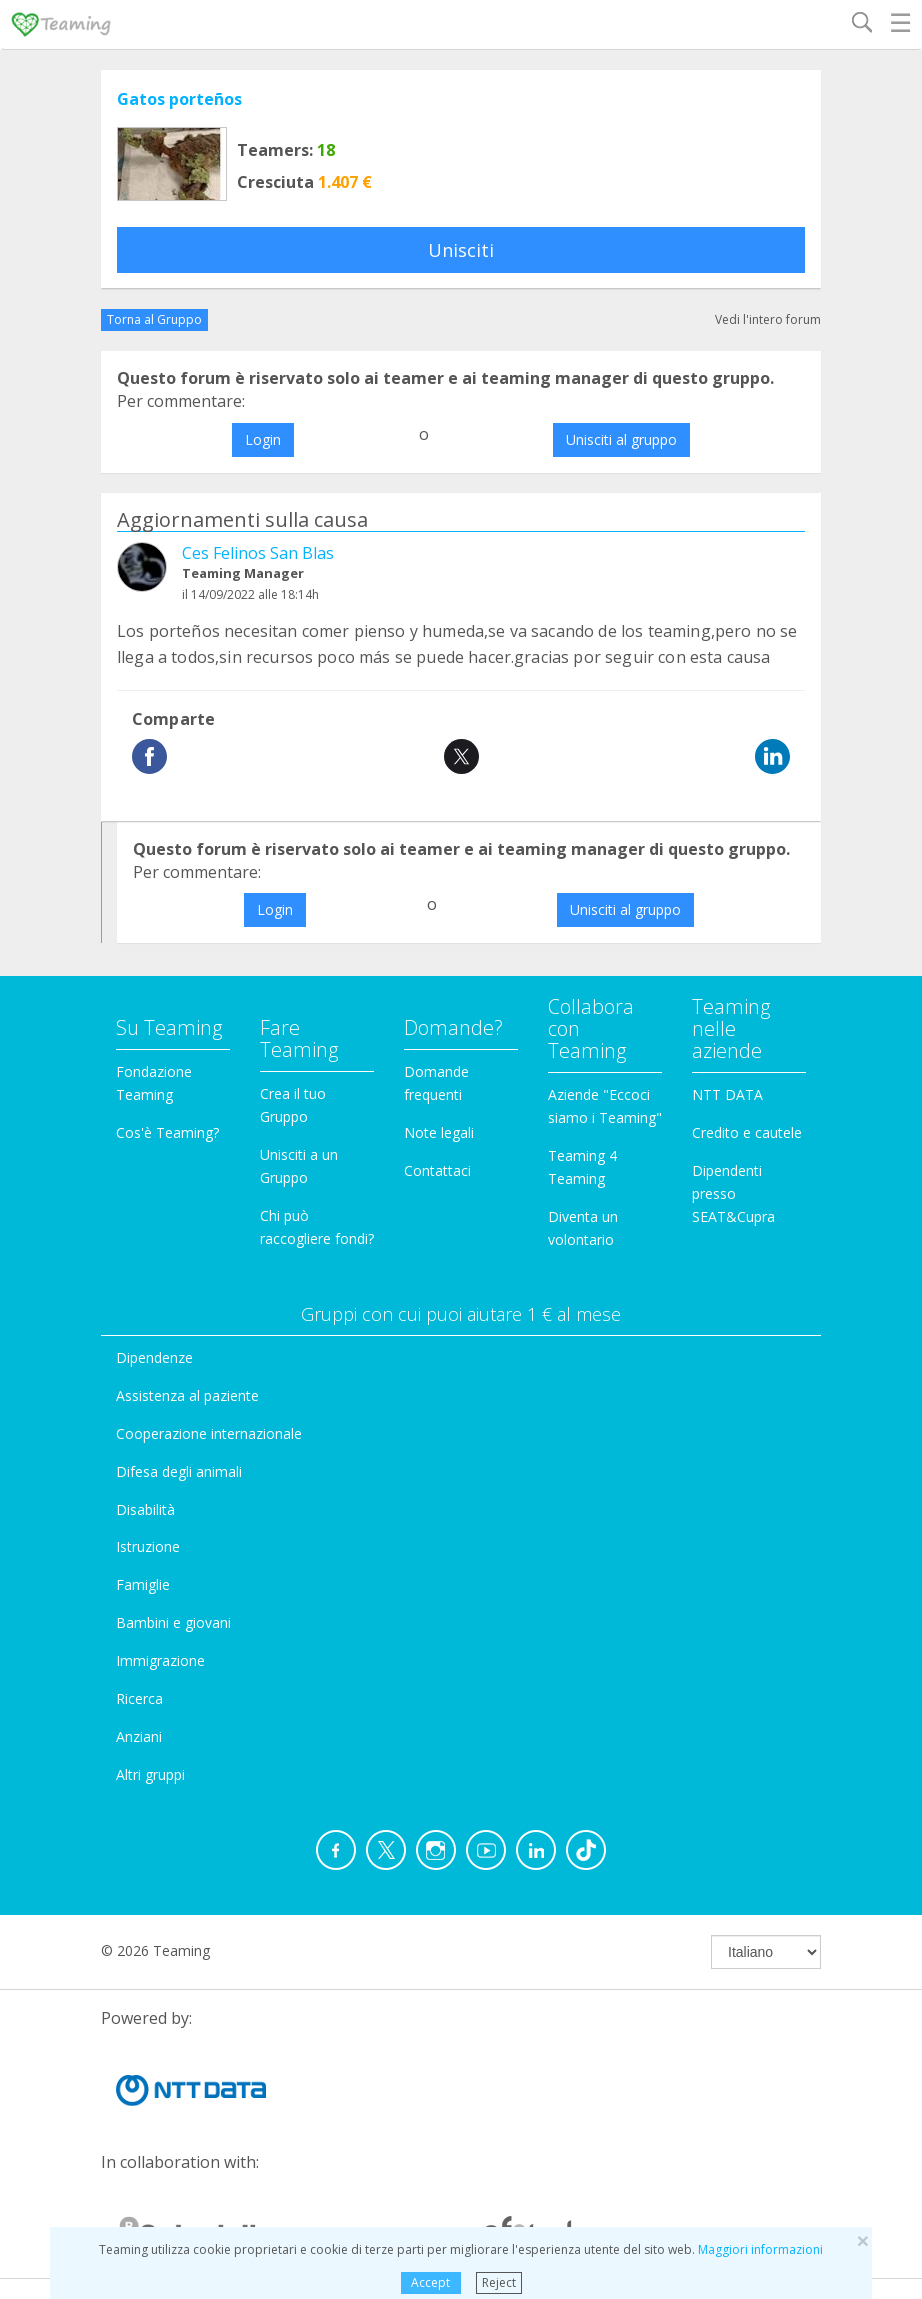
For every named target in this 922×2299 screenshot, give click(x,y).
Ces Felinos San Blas (258, 553)
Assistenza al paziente (187, 1395)
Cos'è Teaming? (167, 1132)
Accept (430, 2282)
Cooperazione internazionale (209, 1433)
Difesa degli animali (179, 1471)
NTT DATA (727, 1094)
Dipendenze (154, 1357)
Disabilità (145, 1509)
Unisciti (461, 250)
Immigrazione (160, 1660)
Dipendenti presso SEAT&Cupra (733, 1193)
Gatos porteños (179, 99)
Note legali (439, 1132)
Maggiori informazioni (760, 2249)
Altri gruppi (150, 1774)
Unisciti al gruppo (621, 439)
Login (263, 439)
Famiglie (143, 1584)
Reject (499, 2282)
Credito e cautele (747, 1132)
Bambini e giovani (173, 1622)
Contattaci (437, 1170)
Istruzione (148, 1546)
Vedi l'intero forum (768, 319)
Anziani (139, 1736)
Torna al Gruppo (154, 319)
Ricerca (139, 1698)
